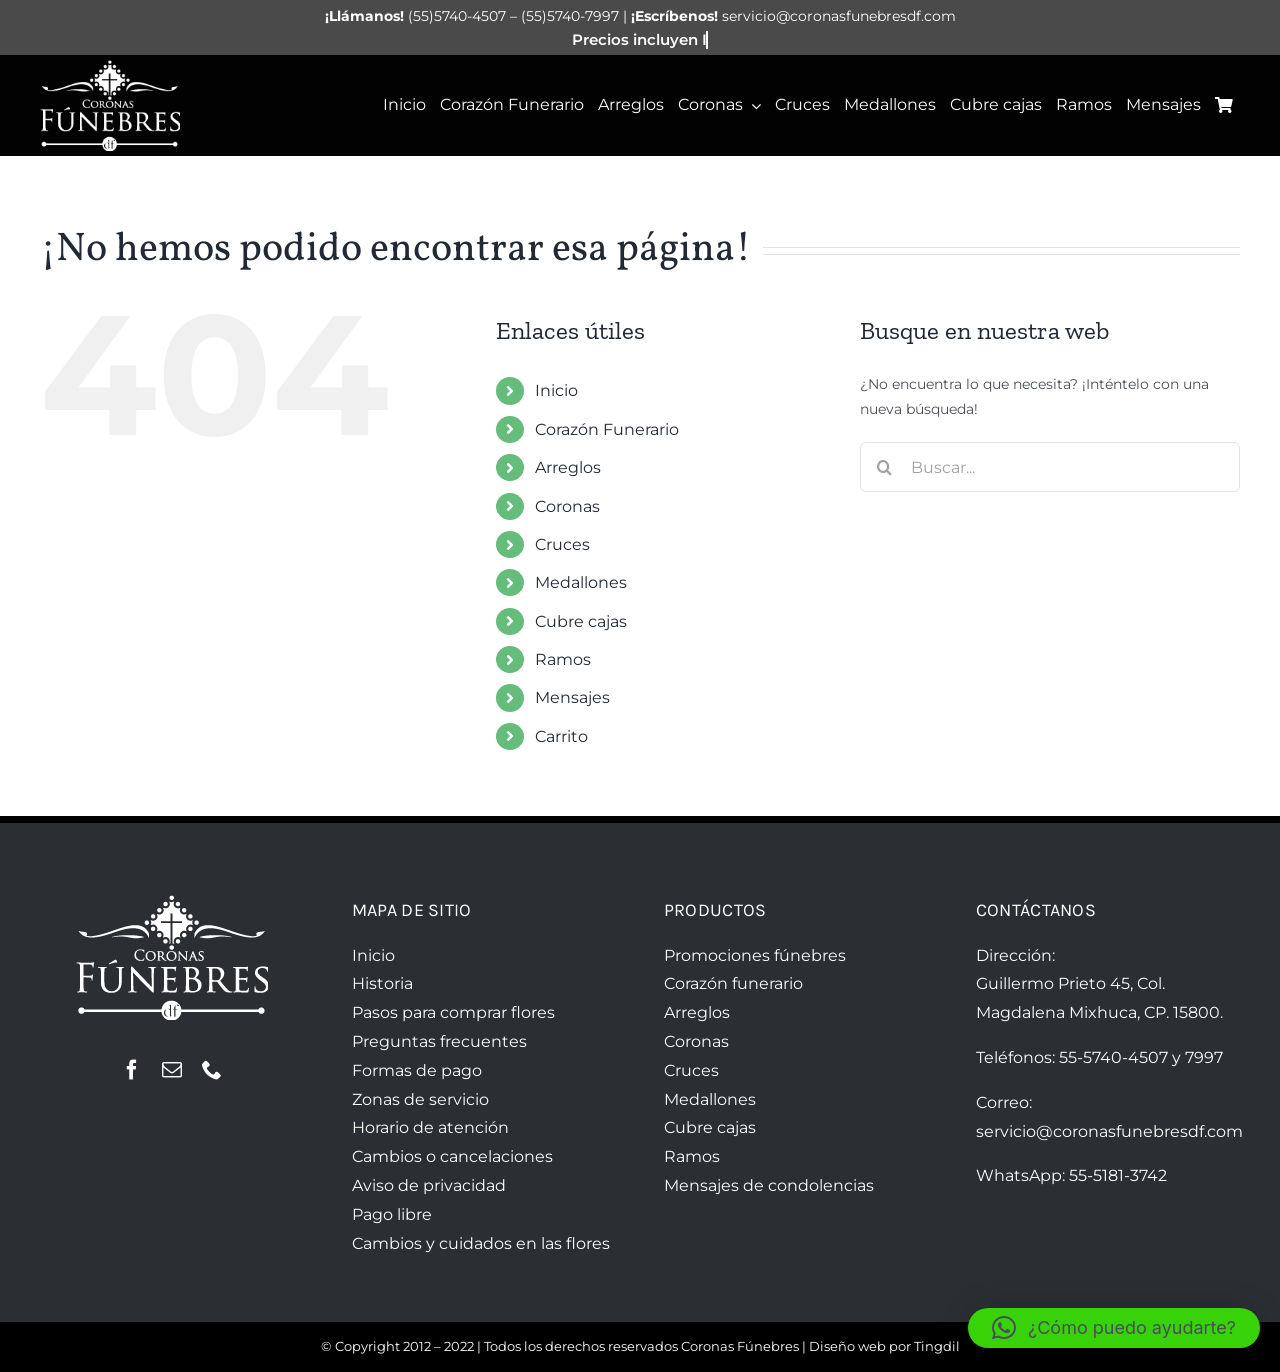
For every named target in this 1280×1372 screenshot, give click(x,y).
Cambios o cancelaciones (452, 1156)
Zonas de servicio (420, 1099)
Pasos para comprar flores (453, 1012)
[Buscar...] (1050, 467)
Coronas (567, 506)
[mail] (172, 1070)
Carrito (561, 736)
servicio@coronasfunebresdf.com (1109, 1131)
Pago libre (392, 1214)
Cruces (562, 544)
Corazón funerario (733, 983)
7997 (1204, 1057)
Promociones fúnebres (755, 955)
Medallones (581, 582)
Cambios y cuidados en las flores (481, 1243)
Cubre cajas (581, 621)
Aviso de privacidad (429, 1185)
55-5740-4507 (1113, 1057)
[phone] (212, 1070)
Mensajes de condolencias (769, 1185)
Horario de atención (430, 1127)
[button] (1114, 1328)
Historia (382, 983)
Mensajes (572, 697)
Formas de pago (417, 1070)
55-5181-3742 (1118, 1175)
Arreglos (568, 467)
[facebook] (132, 1070)
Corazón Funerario (607, 429)
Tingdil (937, 1346)
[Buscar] (885, 467)
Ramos (563, 659)
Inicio (556, 390)
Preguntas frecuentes (439, 1041)
